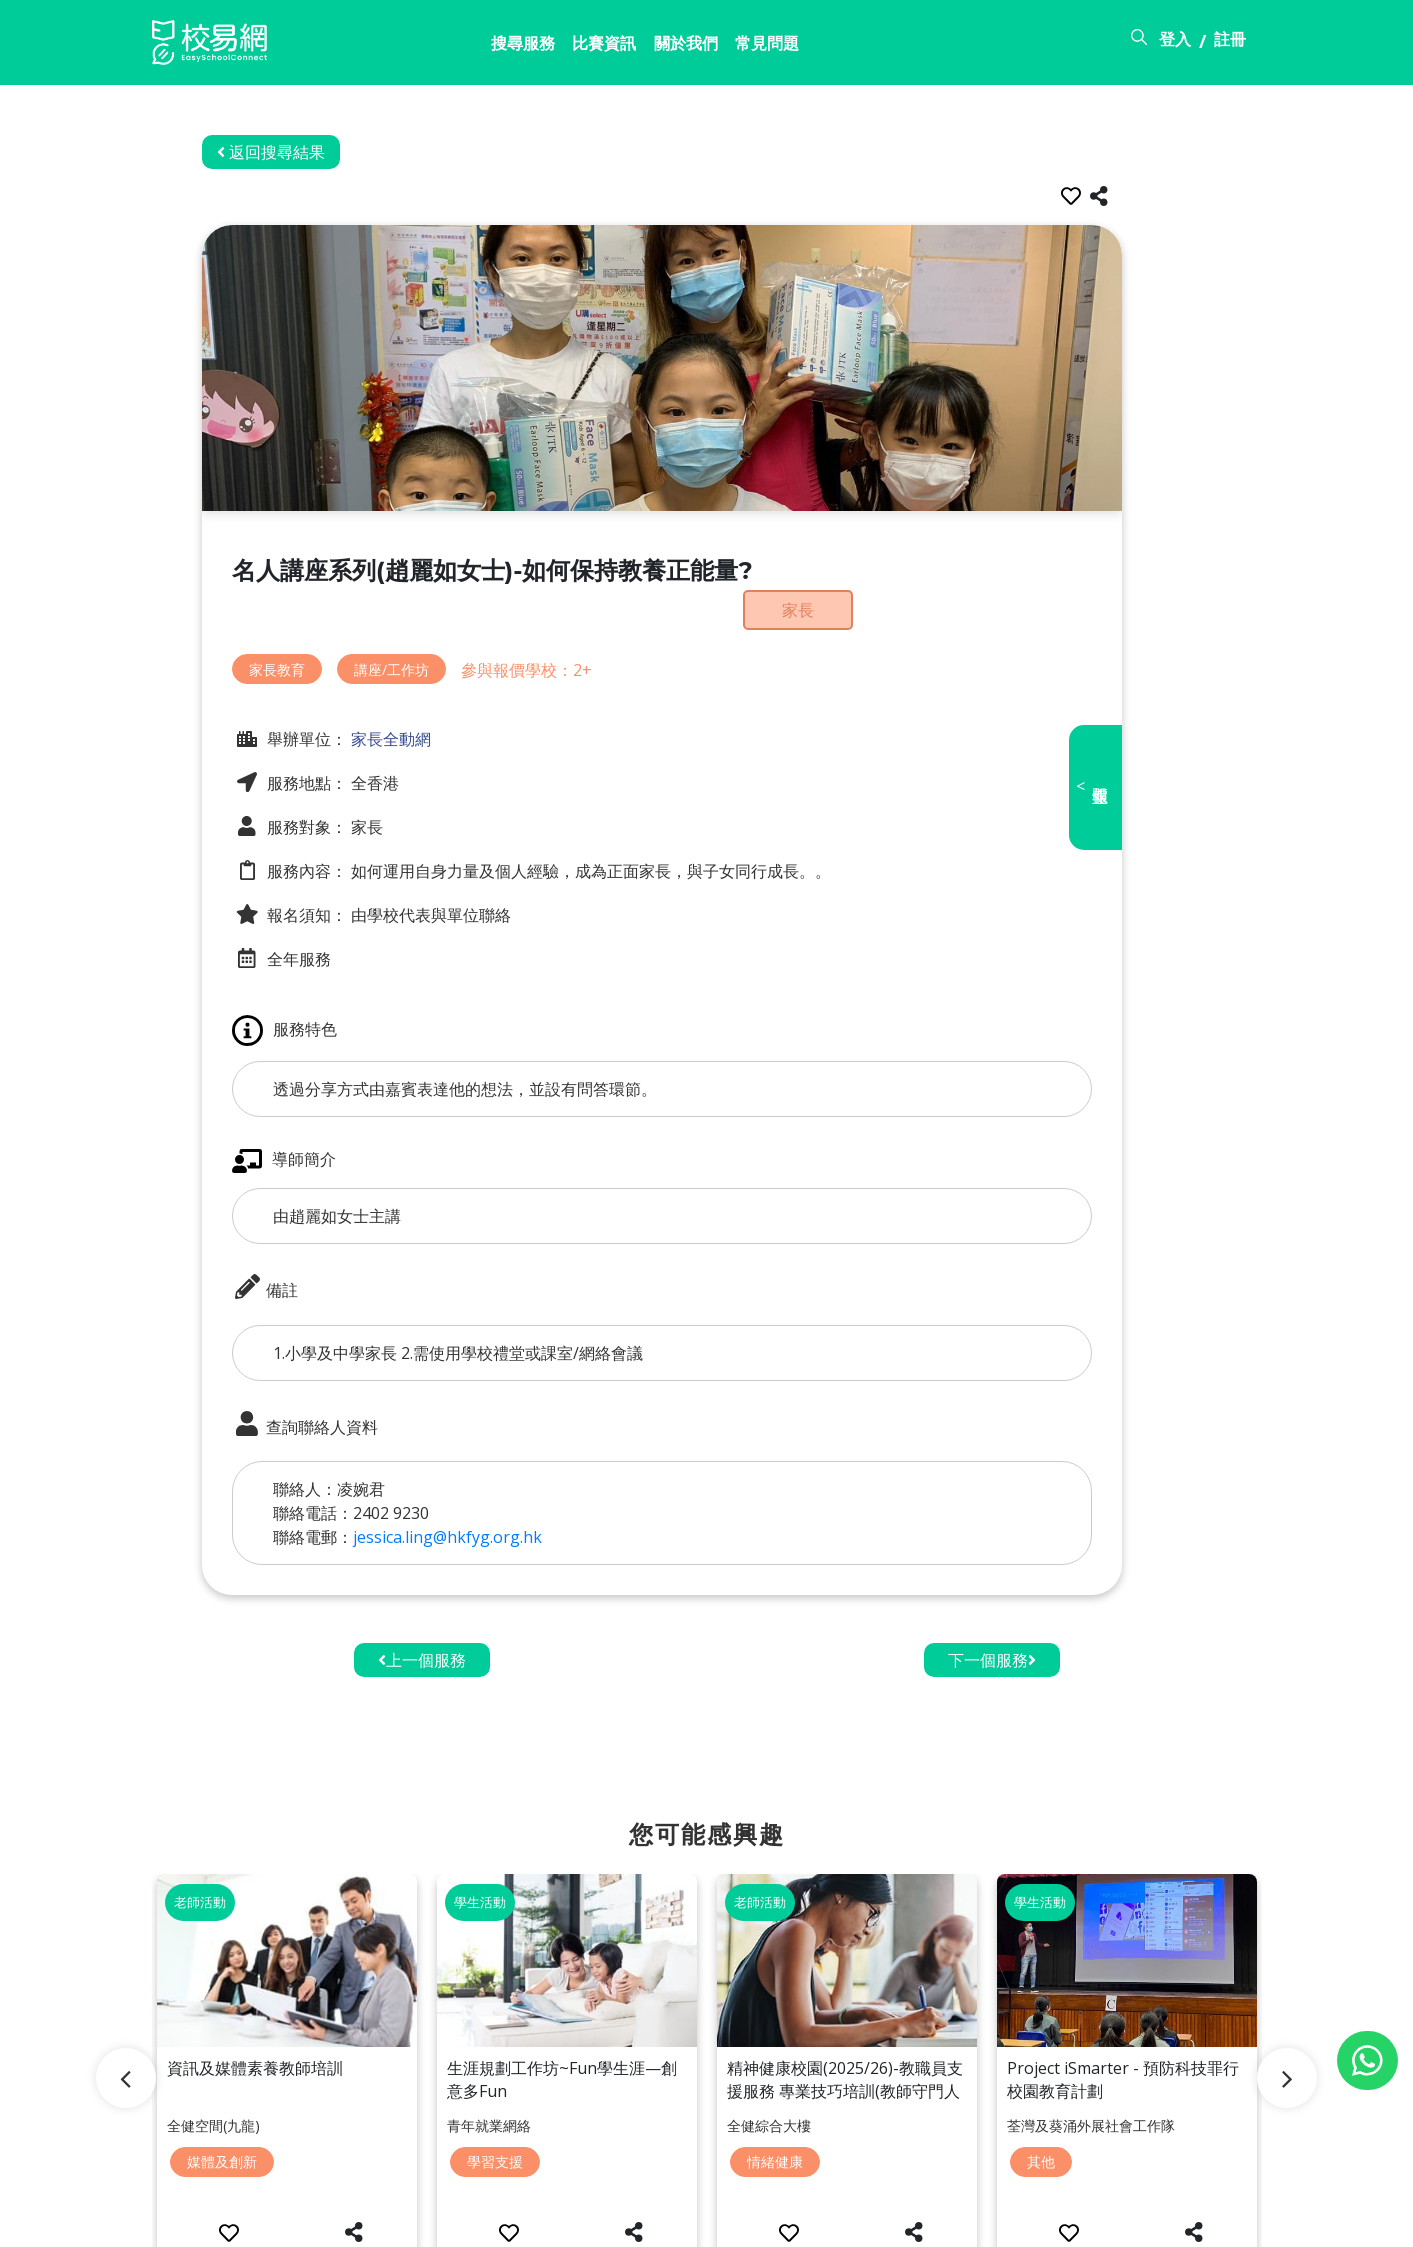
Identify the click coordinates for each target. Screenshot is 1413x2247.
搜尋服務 (390, 47)
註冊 (1230, 43)
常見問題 (669, 47)
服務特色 (329, 985)
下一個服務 (992, 1615)
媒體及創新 (222, 2075)
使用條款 (1104, 2220)
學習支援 (495, 2075)
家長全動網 (434, 708)
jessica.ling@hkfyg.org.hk (492, 1492)
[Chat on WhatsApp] (1367, 2060)
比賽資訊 (483, 47)
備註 (310, 1243)
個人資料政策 (1214, 2220)
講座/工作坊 (436, 637)
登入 (1175, 43)
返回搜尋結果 (316, 152)
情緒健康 (775, 2075)
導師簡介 (329, 1115)
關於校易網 (908, 2220)
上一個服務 (422, 1615)
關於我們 (576, 47)
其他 (1041, 2075)
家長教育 (322, 637)
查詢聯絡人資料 (350, 1379)
